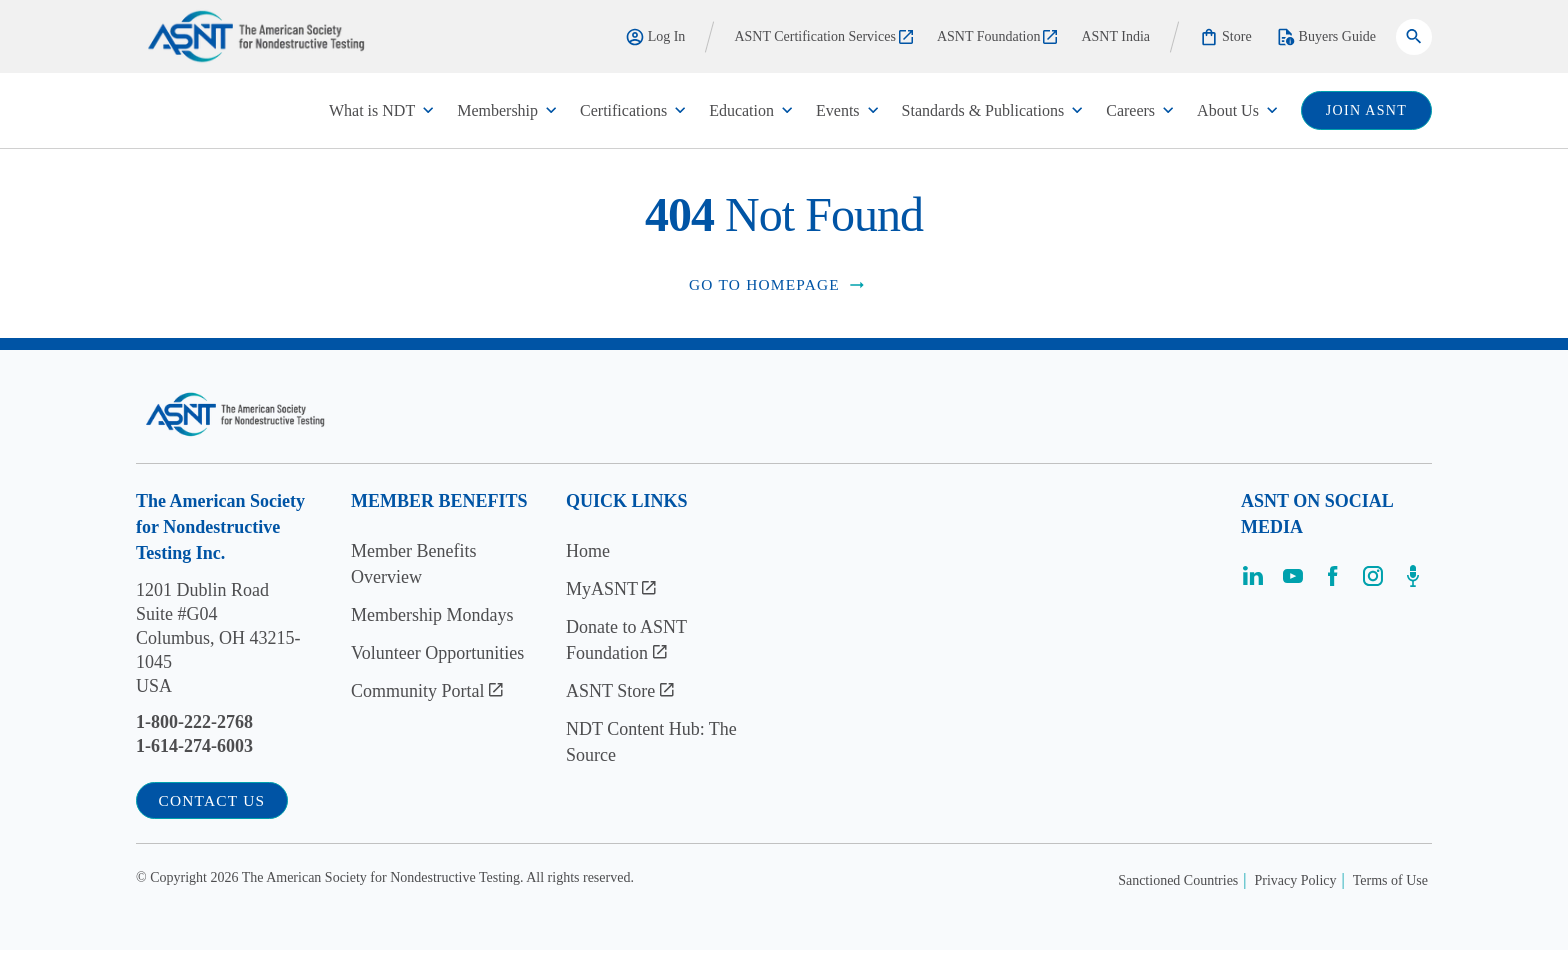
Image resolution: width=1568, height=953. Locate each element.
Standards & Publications (983, 110)
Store (1225, 37)
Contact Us (216, 802)
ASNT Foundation (997, 36)
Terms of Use (1390, 883)
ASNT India (1115, 36)
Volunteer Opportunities (437, 654)
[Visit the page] (1253, 583)
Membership (497, 110)
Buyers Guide (1326, 37)
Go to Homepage (778, 286)
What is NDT (372, 110)
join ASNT (1366, 110)
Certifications (623, 110)
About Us (1228, 110)
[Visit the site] (235, 415)
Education (741, 110)
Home (588, 552)
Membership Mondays (432, 616)
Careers (1130, 110)
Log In (655, 37)
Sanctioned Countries (1178, 883)
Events (838, 110)
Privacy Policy (1296, 883)
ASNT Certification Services (823, 36)
